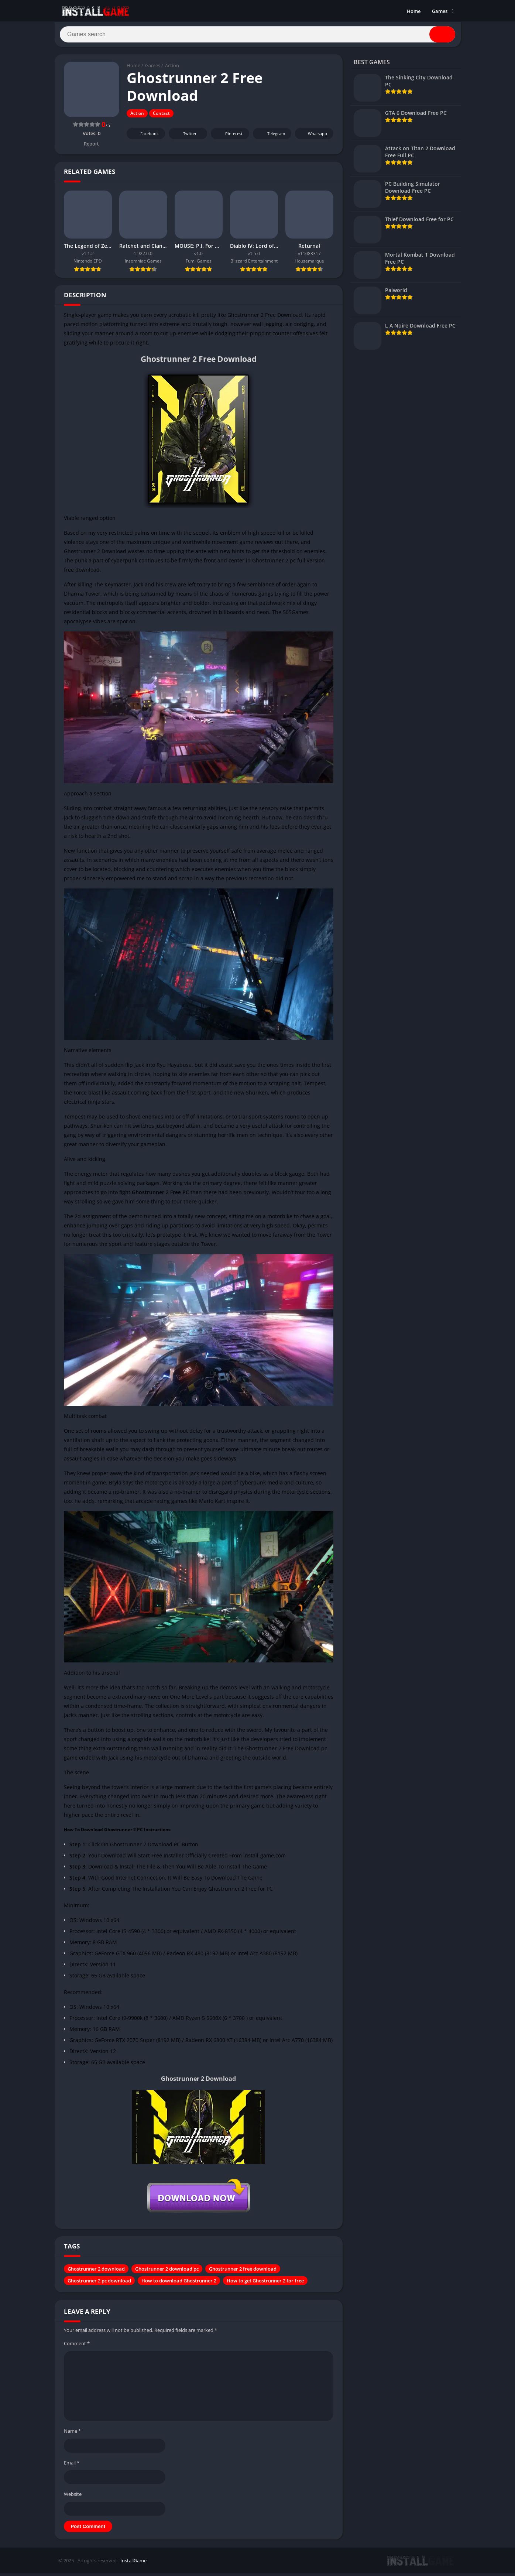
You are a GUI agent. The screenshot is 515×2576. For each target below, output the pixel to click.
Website (73, 2496)
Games (439, 11)
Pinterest (229, 136)
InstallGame (133, 2563)
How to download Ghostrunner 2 (178, 2283)
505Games (296, 614)
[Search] (258, 36)
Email (71, 2465)
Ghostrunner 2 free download (243, 2271)
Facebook (145, 136)
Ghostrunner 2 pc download (99, 2283)
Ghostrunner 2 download (96, 2271)
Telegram (271, 136)
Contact (161, 116)
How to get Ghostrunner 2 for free (265, 2283)
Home (413, 11)
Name (72, 2433)
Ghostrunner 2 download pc (167, 2271)
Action (172, 68)
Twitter (185, 136)
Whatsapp (313, 136)
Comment (77, 2346)
